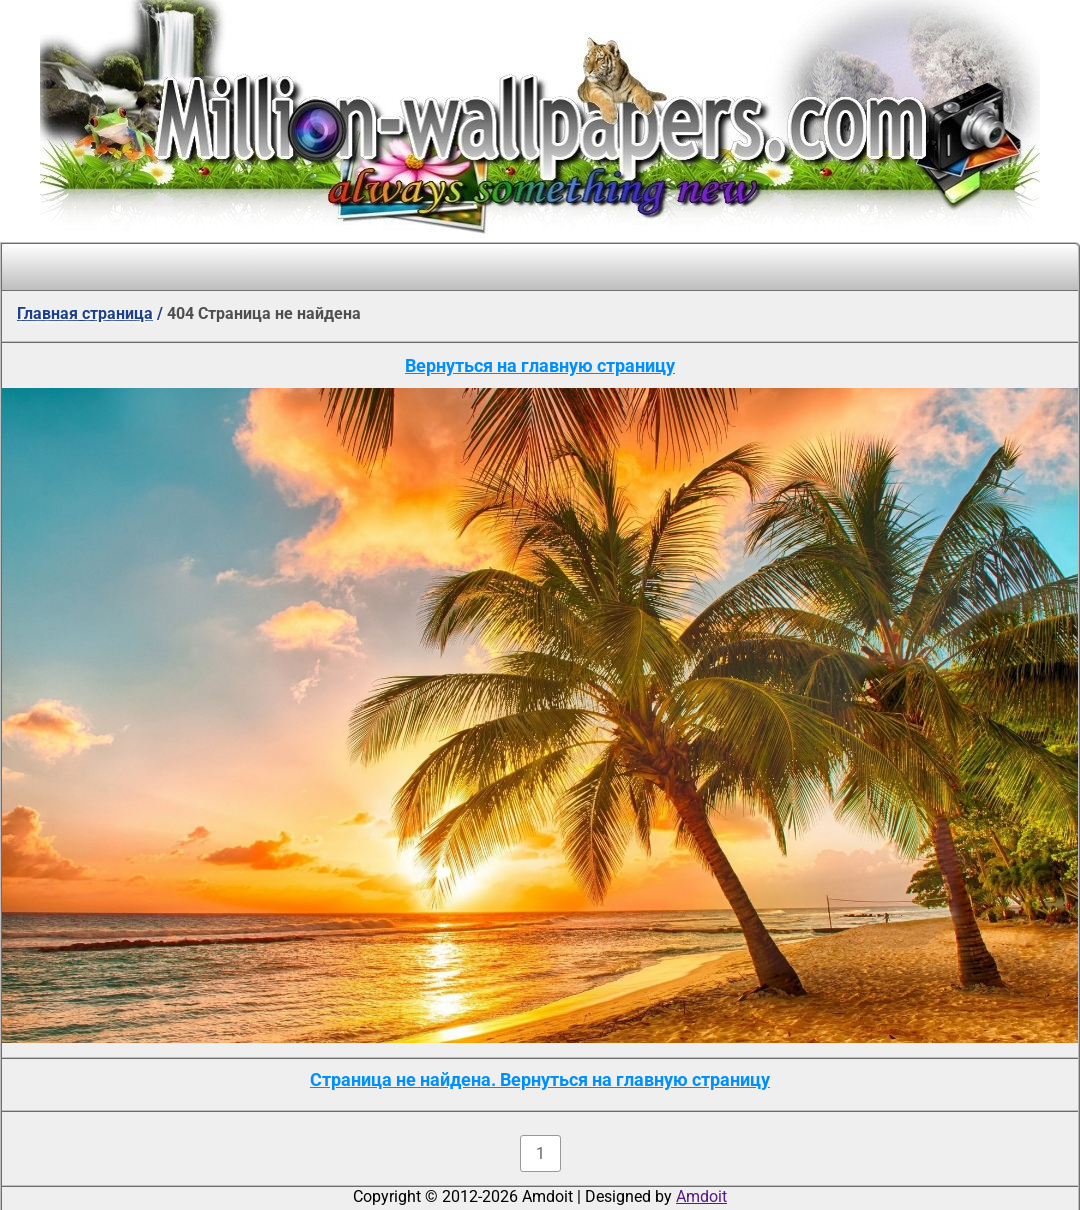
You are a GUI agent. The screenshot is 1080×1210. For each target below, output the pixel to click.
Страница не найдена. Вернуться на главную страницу (540, 1079)
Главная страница (85, 313)
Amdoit (701, 1196)
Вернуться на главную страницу (540, 365)
